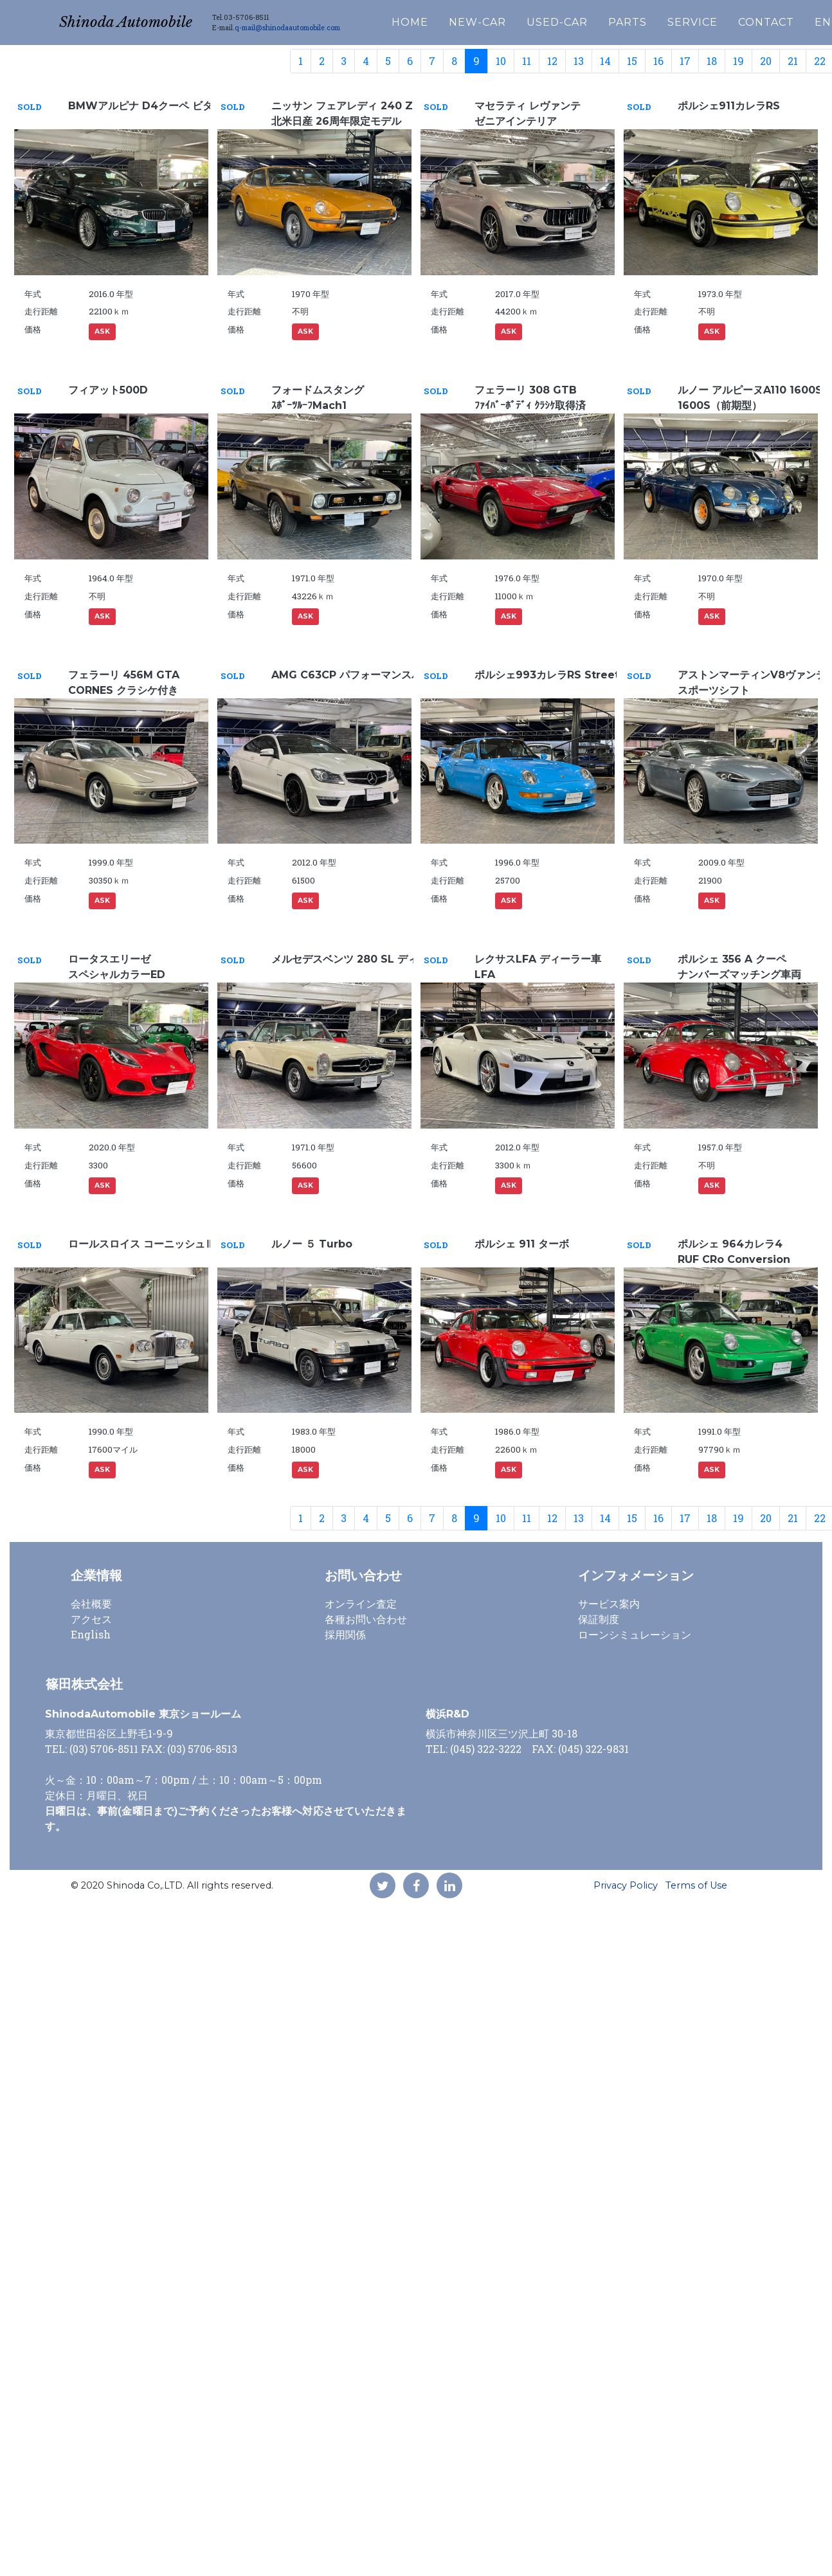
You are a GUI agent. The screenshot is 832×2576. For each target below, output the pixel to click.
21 (793, 61)
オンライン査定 (361, 1603)
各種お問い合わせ (366, 1619)
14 (605, 61)
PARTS (652, 20)
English (91, 1634)
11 (526, 61)
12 (552, 61)
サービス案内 (609, 1603)
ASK (102, 331)
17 (685, 61)
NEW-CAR (502, 20)
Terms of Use (696, 1885)
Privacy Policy (625, 1885)
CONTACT (791, 20)
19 (738, 61)
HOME (435, 20)
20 (766, 61)
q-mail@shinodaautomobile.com (312, 25)
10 (501, 61)
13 (579, 61)
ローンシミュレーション (634, 1634)
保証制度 (598, 1619)
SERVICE (717, 20)
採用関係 (345, 1634)
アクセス (91, 1619)
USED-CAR (582, 20)
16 (658, 61)
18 (712, 61)
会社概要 (91, 1603)
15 (632, 61)
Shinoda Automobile (138, 20)
